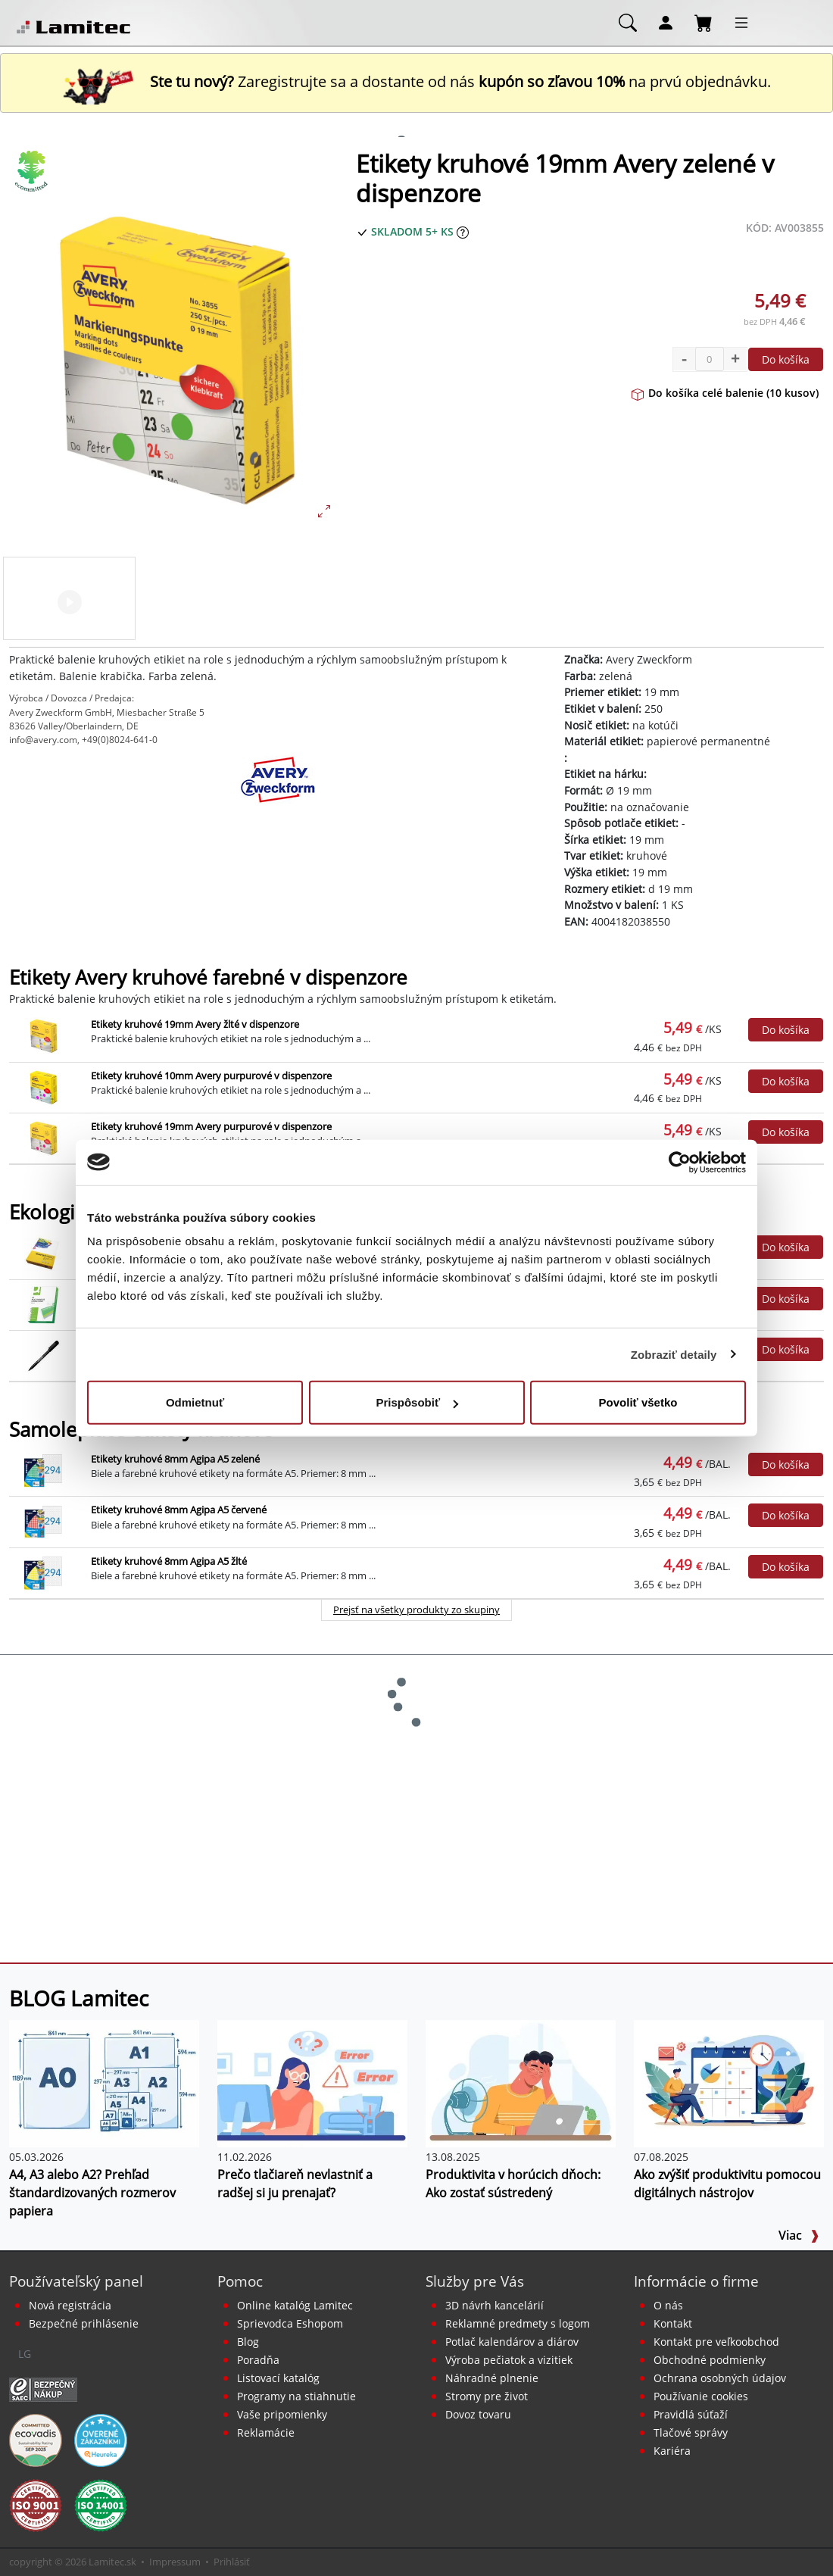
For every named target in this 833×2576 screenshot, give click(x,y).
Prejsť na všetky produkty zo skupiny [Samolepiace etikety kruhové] (416, 1609)
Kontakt (673, 2323)
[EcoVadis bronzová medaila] (35, 2439)
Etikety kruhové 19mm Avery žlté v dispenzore (195, 1024)
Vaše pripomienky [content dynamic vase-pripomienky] (282, 2414)
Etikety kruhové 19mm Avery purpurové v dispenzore (211, 1126)
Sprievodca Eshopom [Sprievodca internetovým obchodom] (290, 2323)
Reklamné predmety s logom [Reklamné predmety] (517, 2323)
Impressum (175, 2561)
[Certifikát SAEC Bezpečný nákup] (43, 2389)
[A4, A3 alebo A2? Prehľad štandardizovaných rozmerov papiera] (104, 2082)
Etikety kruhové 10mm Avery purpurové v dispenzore (211, 1075)
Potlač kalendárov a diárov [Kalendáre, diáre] (512, 2341)
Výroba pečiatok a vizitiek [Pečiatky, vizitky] (508, 2360)
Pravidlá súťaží (691, 2414)
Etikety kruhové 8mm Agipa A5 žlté (169, 1561)
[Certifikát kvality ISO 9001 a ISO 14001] (35, 2504)
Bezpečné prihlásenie (84, 2323)
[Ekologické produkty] (32, 171)
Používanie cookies (701, 2396)
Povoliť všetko (638, 1402)
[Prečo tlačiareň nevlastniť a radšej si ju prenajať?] (312, 2082)
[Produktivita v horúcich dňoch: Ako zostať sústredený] (521, 2082)
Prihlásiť (232, 2561)
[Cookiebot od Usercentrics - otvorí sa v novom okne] (679, 1162)
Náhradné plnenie (491, 2378)
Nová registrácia (70, 2305)
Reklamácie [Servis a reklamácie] (266, 2432)
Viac (798, 2235)
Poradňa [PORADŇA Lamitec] (258, 2360)
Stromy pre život (486, 2396)
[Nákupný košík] (703, 22)
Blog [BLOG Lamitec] (248, 2341)
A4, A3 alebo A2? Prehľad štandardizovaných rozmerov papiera (92, 2192)
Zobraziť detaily (674, 1353)
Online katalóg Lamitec (295, 2305)
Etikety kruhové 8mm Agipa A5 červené (179, 1509)
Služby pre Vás (475, 2281)
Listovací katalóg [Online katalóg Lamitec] (278, 2378)
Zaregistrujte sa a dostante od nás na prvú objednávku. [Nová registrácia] (416, 81)
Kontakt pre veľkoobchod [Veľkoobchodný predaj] (716, 2341)
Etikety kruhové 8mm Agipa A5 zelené (175, 1459)
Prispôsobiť (417, 1402)
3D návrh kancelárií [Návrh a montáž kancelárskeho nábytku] (494, 2305)
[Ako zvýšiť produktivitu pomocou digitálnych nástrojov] (729, 2082)
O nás (668, 2305)
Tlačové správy (691, 2432)
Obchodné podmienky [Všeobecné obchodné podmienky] (710, 2360)
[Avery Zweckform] (277, 793)
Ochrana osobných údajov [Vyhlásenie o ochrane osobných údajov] (720, 2378)
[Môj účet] (666, 22)
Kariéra (672, 2450)
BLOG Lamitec (78, 1998)
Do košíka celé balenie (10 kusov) (725, 393)
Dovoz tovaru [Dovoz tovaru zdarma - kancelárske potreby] (478, 2414)
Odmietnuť (195, 1402)
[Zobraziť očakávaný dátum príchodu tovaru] (463, 231)
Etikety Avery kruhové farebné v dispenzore (208, 977)
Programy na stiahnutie (296, 2396)
